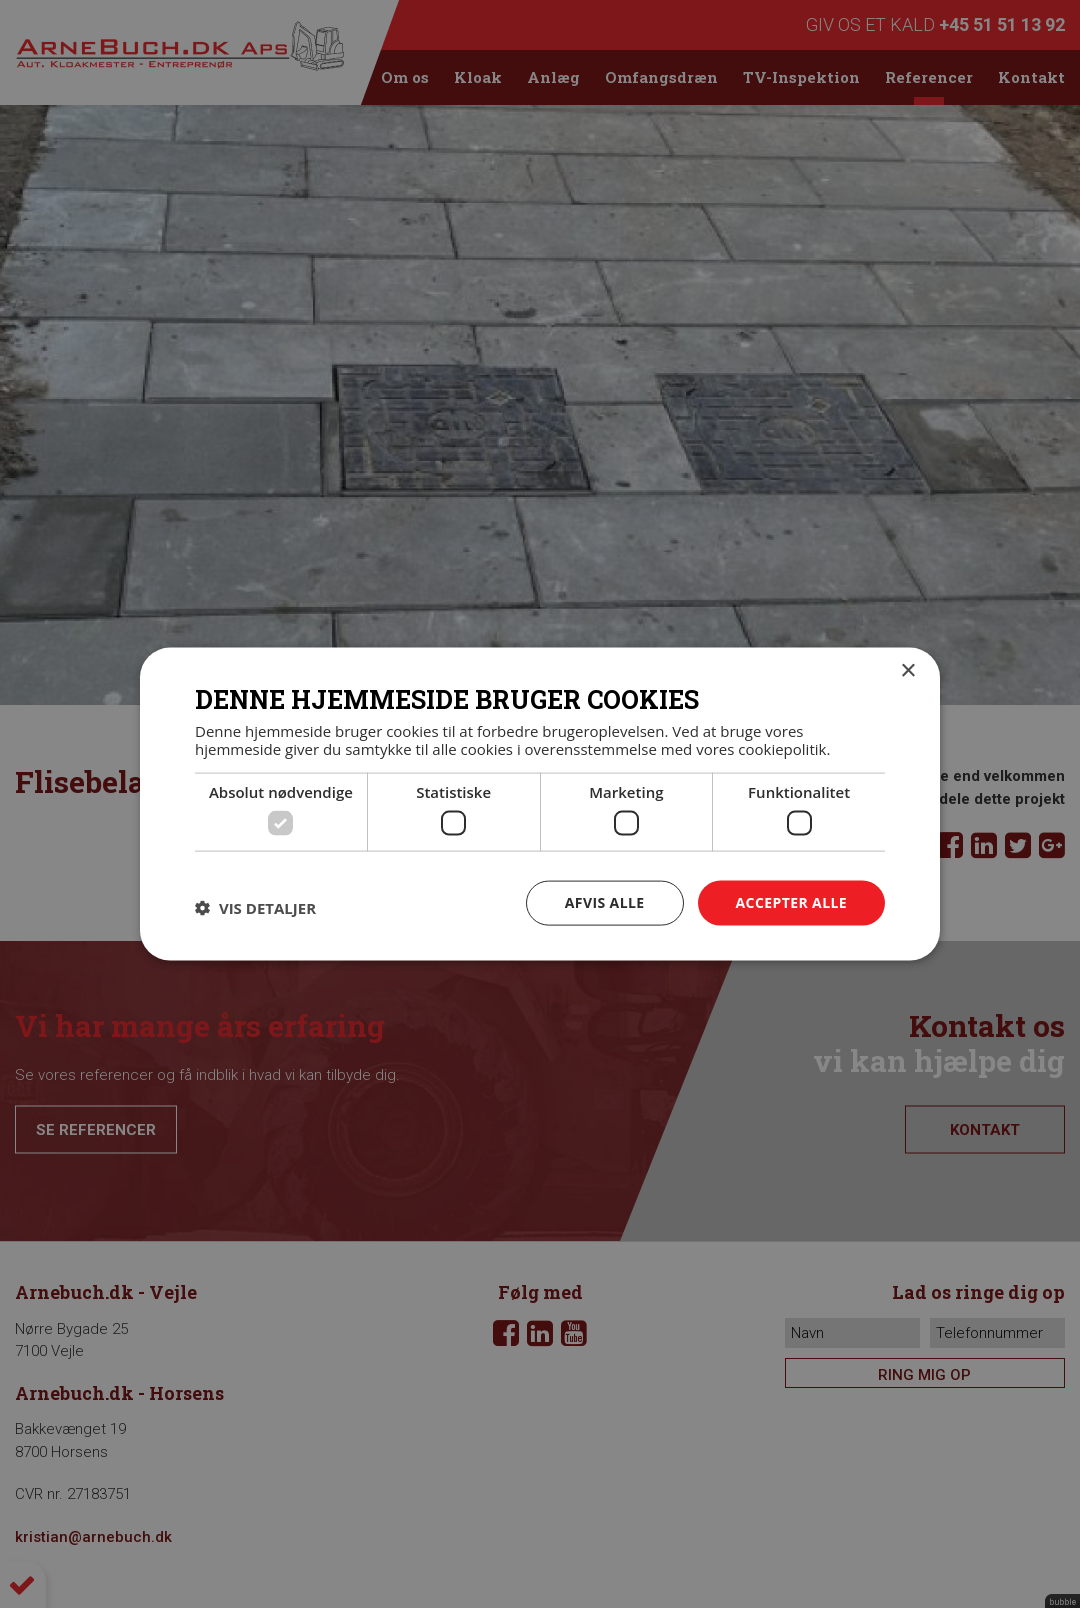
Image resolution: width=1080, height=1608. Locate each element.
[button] (255, 908)
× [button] (907, 671)
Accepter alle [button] (791, 902)
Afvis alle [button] (605, 902)
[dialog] (540, 804)
